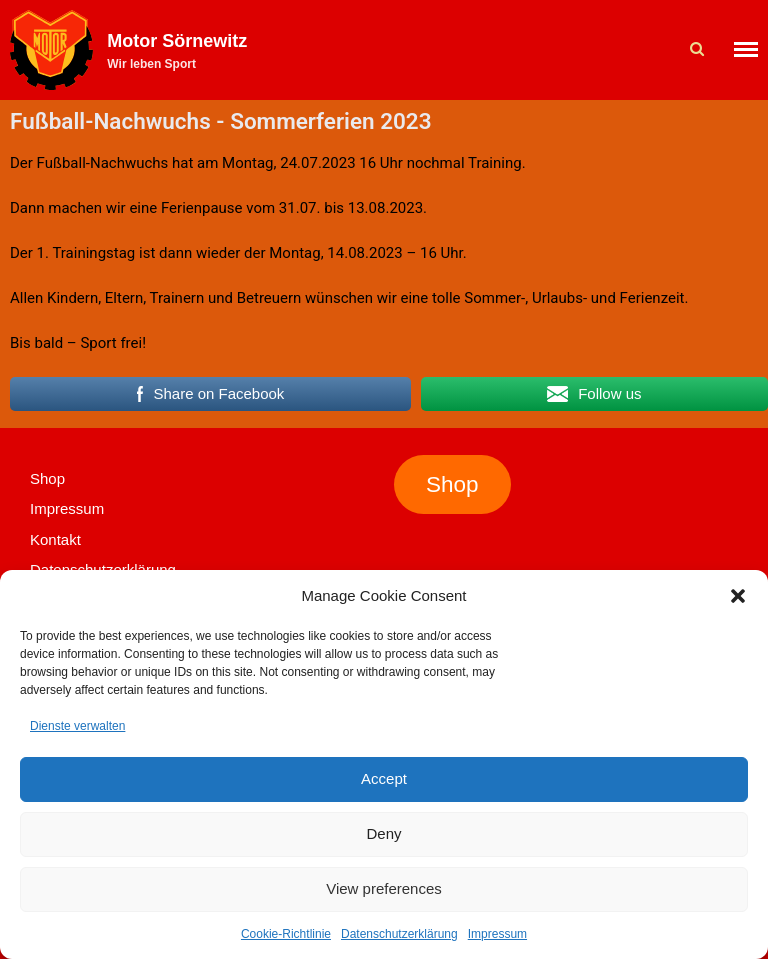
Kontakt (55, 539)
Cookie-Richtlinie (286, 934)
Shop (47, 478)
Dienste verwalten (77, 726)
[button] (738, 596)
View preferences (384, 888)
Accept (384, 778)
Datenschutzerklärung (399, 934)
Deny (383, 833)
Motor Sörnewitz (177, 41)
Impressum (497, 934)
